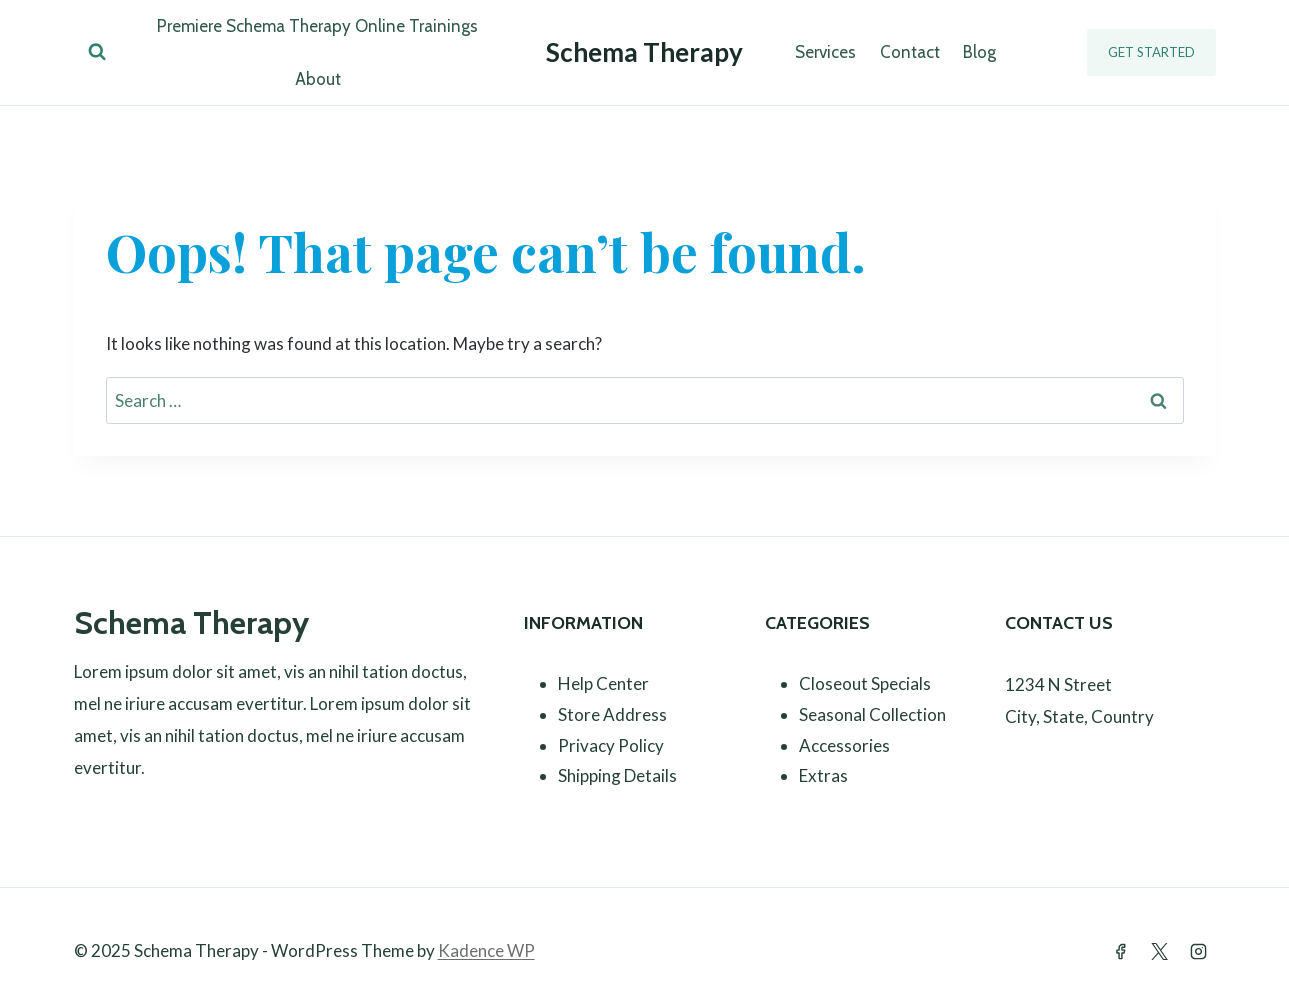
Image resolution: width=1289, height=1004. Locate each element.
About (318, 79)
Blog (979, 52)
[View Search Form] (97, 52)
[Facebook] (1120, 951)
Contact (910, 52)
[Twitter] (1159, 951)
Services (825, 52)
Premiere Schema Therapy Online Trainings (317, 26)
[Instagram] (1199, 951)
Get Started (1151, 52)
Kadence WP (486, 950)
